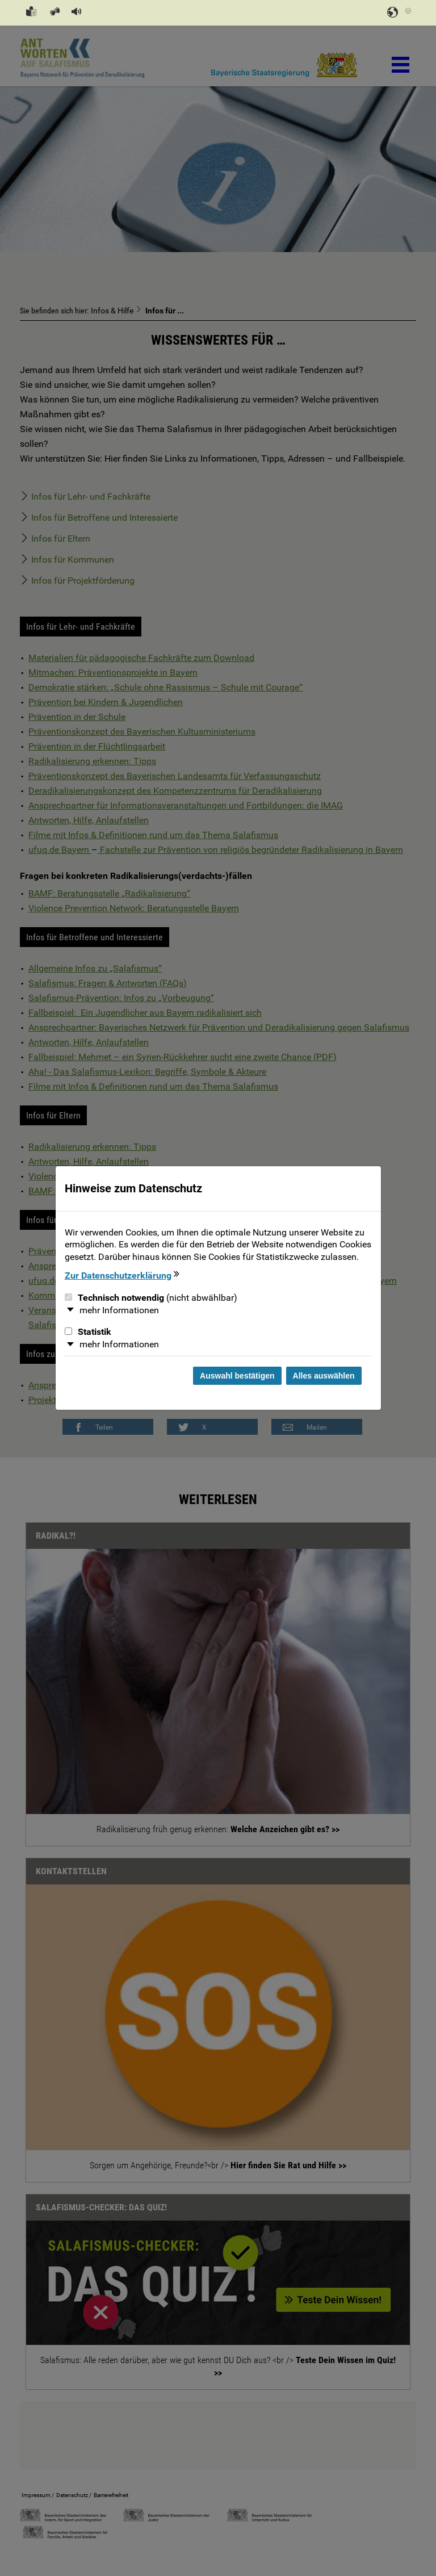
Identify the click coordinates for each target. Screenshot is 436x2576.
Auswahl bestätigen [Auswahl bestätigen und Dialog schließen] (237, 1375)
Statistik (88, 1331)
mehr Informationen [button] (119, 1310)
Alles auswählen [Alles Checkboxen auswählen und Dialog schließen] (324, 1375)
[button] (75, 12)
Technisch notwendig (151, 1297)
